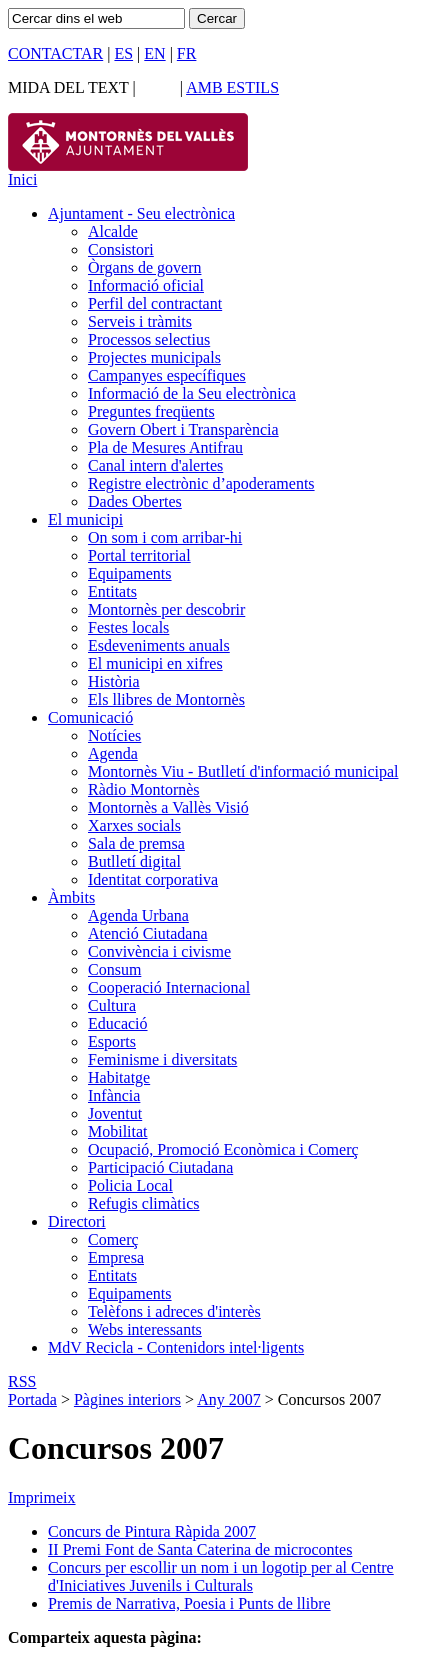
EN (154, 53)
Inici (22, 179)
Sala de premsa (136, 843)
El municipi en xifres (155, 663)
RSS (22, 1381)
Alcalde (113, 231)
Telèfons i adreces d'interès (174, 1311)
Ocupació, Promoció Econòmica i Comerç (223, 1149)
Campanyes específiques (167, 375)
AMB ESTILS (232, 87)
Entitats (112, 591)
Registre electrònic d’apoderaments (201, 483)
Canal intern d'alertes (155, 465)
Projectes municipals (154, 357)
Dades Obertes (135, 501)
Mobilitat (118, 1131)
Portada (32, 1399)
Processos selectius (149, 339)
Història (114, 681)
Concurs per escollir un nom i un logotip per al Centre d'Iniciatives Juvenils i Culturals (221, 1576)
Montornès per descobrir (166, 609)
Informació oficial (146, 285)
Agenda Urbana (138, 915)
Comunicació (90, 717)
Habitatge (119, 1077)
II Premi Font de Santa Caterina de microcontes (200, 1549)
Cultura (112, 1005)
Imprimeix (42, 1497)
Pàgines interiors (127, 1399)
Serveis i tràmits (140, 321)
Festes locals (128, 627)
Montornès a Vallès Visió (168, 807)
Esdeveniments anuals (159, 645)
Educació (118, 1023)
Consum (114, 969)
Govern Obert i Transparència (183, 429)
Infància (114, 1095)
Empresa (116, 1257)
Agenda (113, 753)
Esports (112, 1041)
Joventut (115, 1113)
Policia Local (130, 1185)
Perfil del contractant (155, 303)
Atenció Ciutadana (148, 933)
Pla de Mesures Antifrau (165, 447)
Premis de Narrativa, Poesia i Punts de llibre (189, 1603)
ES (123, 53)
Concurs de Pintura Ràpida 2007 (152, 1531)
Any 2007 (229, 1399)
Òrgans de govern (144, 267)
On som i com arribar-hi (165, 537)
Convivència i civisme (159, 951)
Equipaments (130, 573)
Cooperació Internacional (169, 987)
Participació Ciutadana (160, 1167)
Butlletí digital (134, 861)
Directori (77, 1221)
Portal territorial (139, 555)
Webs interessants (145, 1329)
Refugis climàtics (144, 1203)
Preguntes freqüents (151, 411)
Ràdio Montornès (144, 789)
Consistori (121, 249)
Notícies (114, 735)
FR (187, 53)
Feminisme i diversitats (162, 1059)
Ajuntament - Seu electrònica (141, 213)
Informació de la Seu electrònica (192, 393)
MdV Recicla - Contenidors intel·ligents (176, 1347)
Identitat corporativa (153, 879)
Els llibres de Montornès (166, 699)
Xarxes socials (134, 825)
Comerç (113, 1239)
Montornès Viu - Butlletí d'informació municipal (243, 771)
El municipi (85, 519)
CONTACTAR (55, 53)
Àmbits (71, 897)
